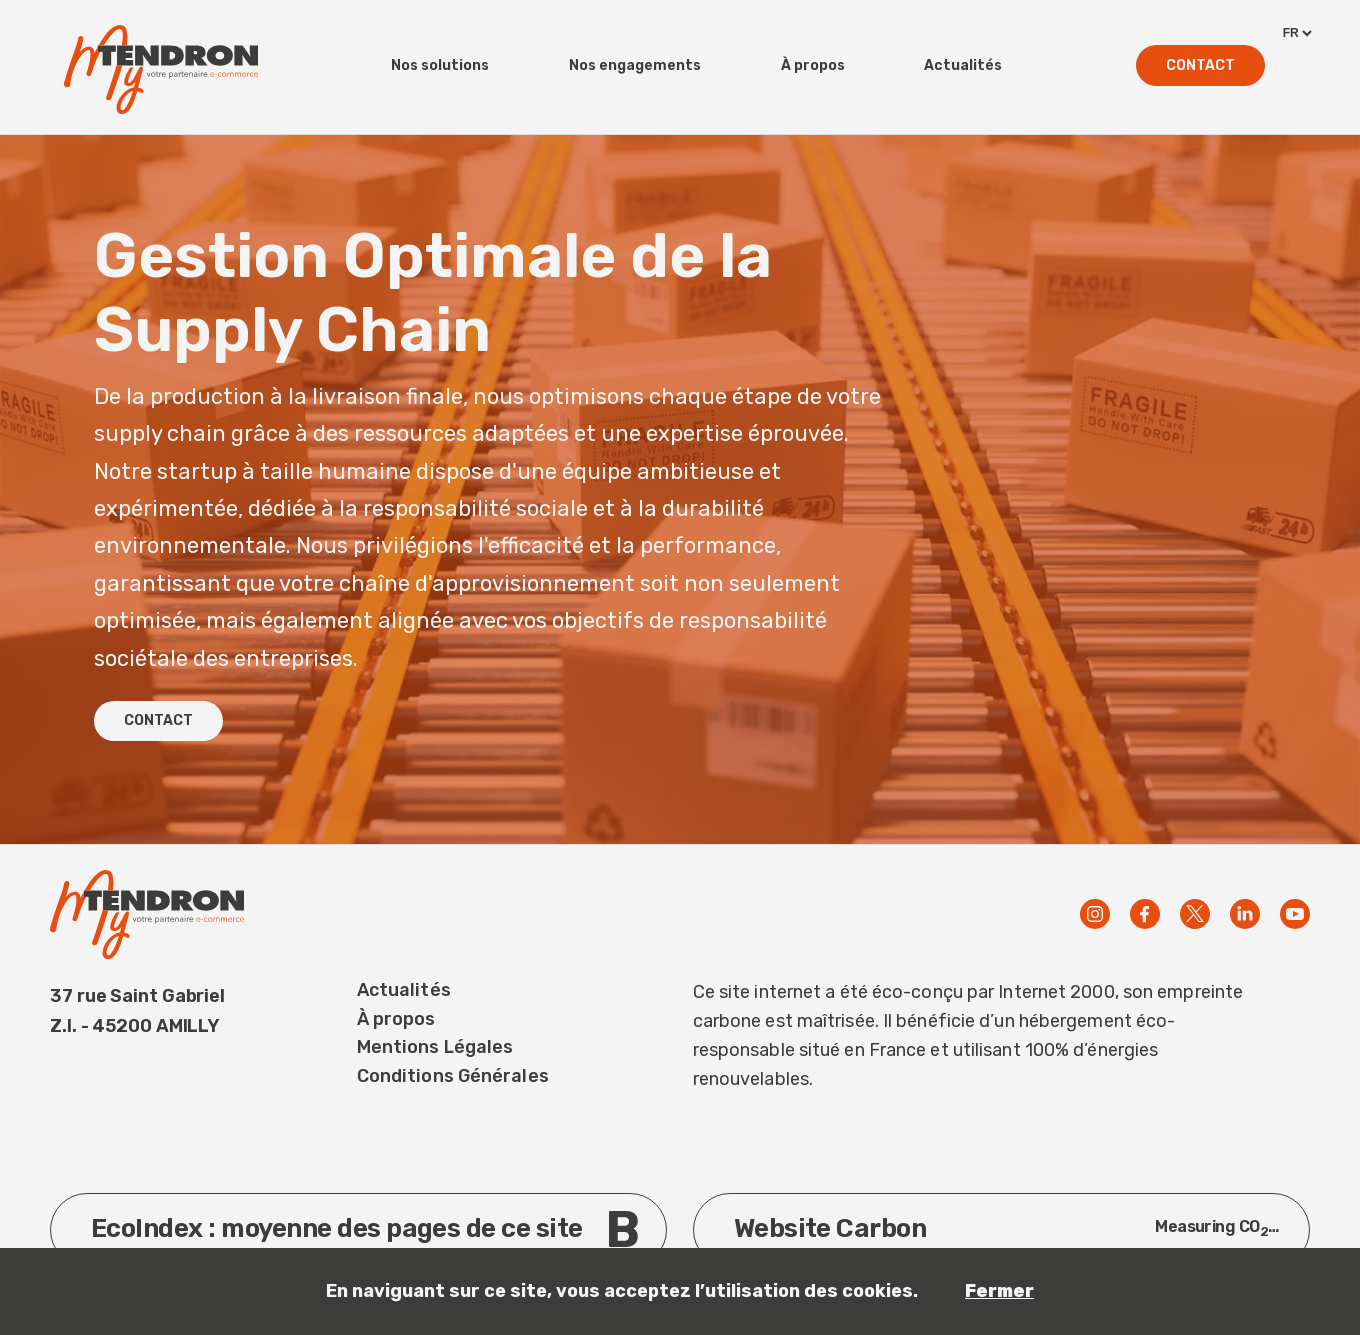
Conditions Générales (453, 1076)
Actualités (963, 65)
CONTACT (158, 720)
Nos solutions (440, 65)
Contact (1200, 65)
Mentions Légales (435, 1047)
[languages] (1296, 33)
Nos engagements (635, 65)
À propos (813, 65)
